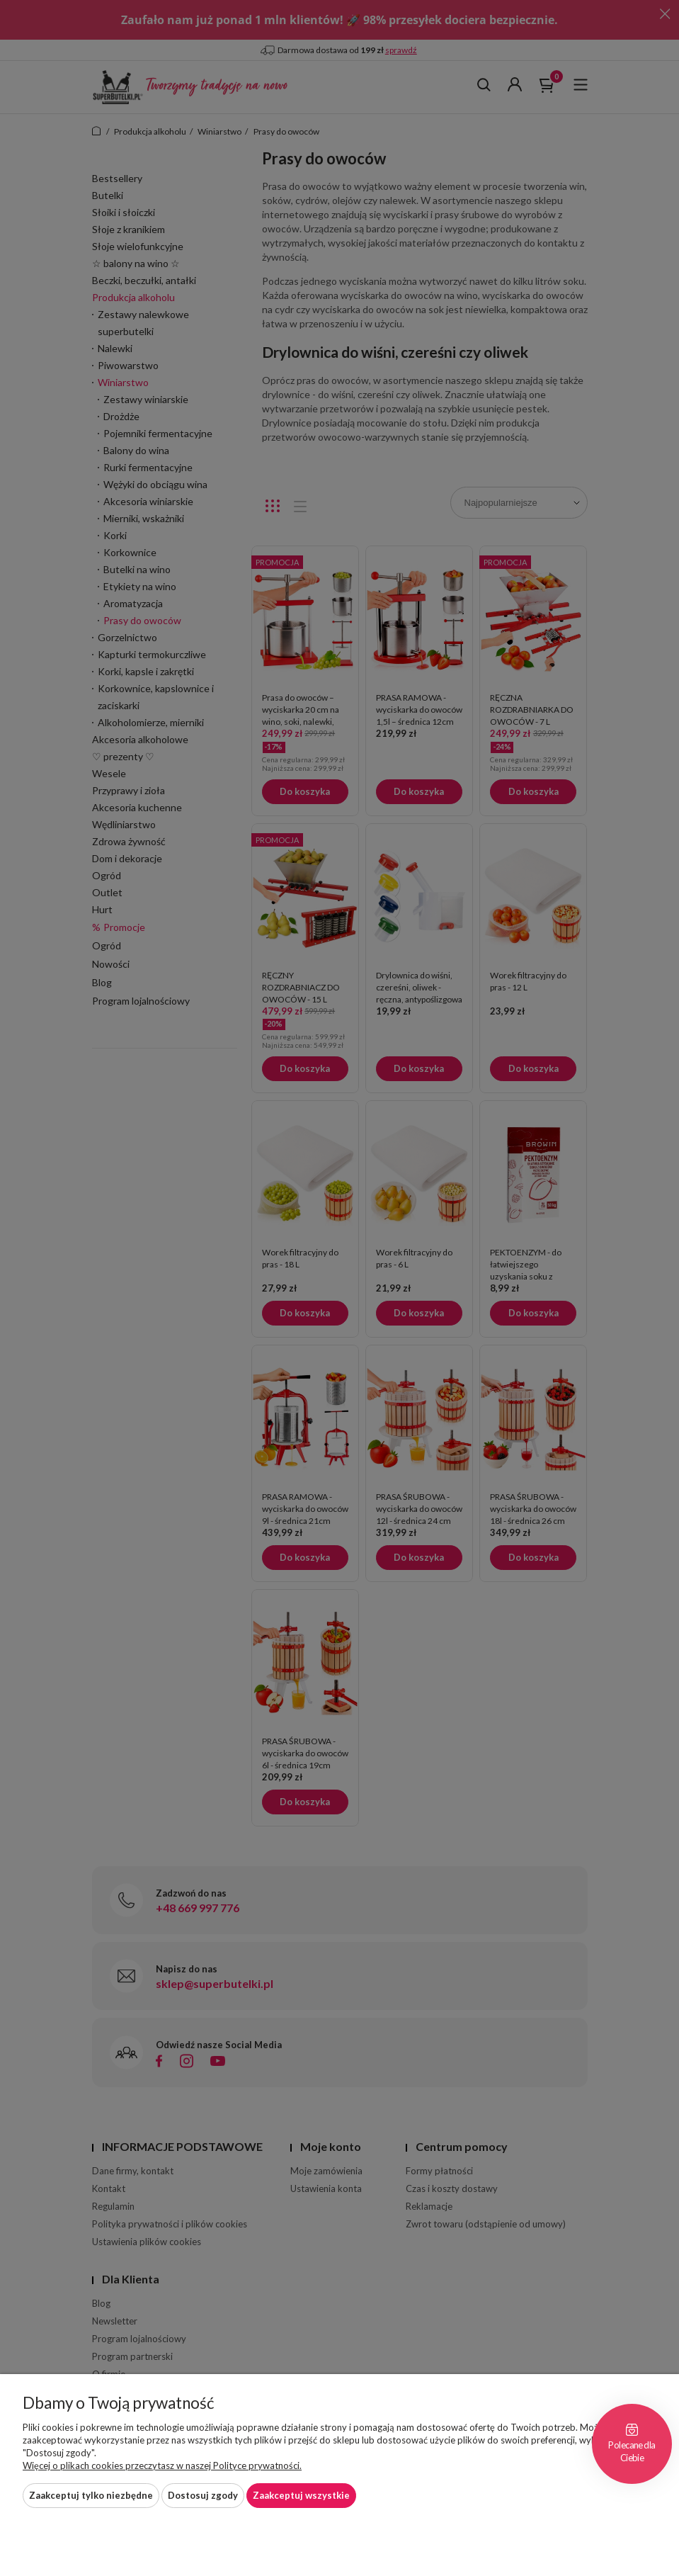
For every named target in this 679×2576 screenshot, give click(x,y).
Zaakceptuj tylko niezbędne (91, 2495)
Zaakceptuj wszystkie (301, 2495)
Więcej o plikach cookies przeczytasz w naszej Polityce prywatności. (162, 2465)
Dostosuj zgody (203, 2495)
